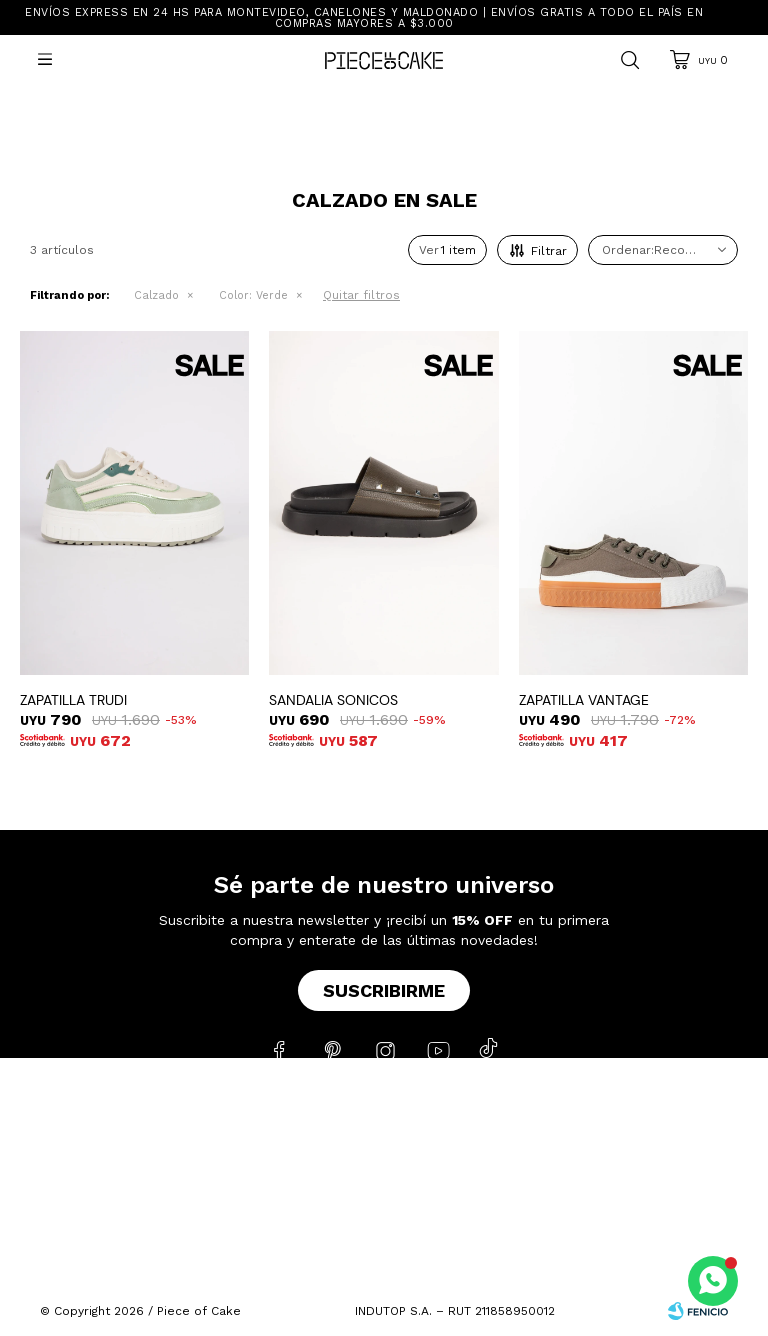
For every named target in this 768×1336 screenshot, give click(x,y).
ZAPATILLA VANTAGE (584, 700)
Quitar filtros (361, 295)
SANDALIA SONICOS (333, 700)
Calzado (156, 295)
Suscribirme (384, 990)
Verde (253, 295)
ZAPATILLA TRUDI (73, 700)
